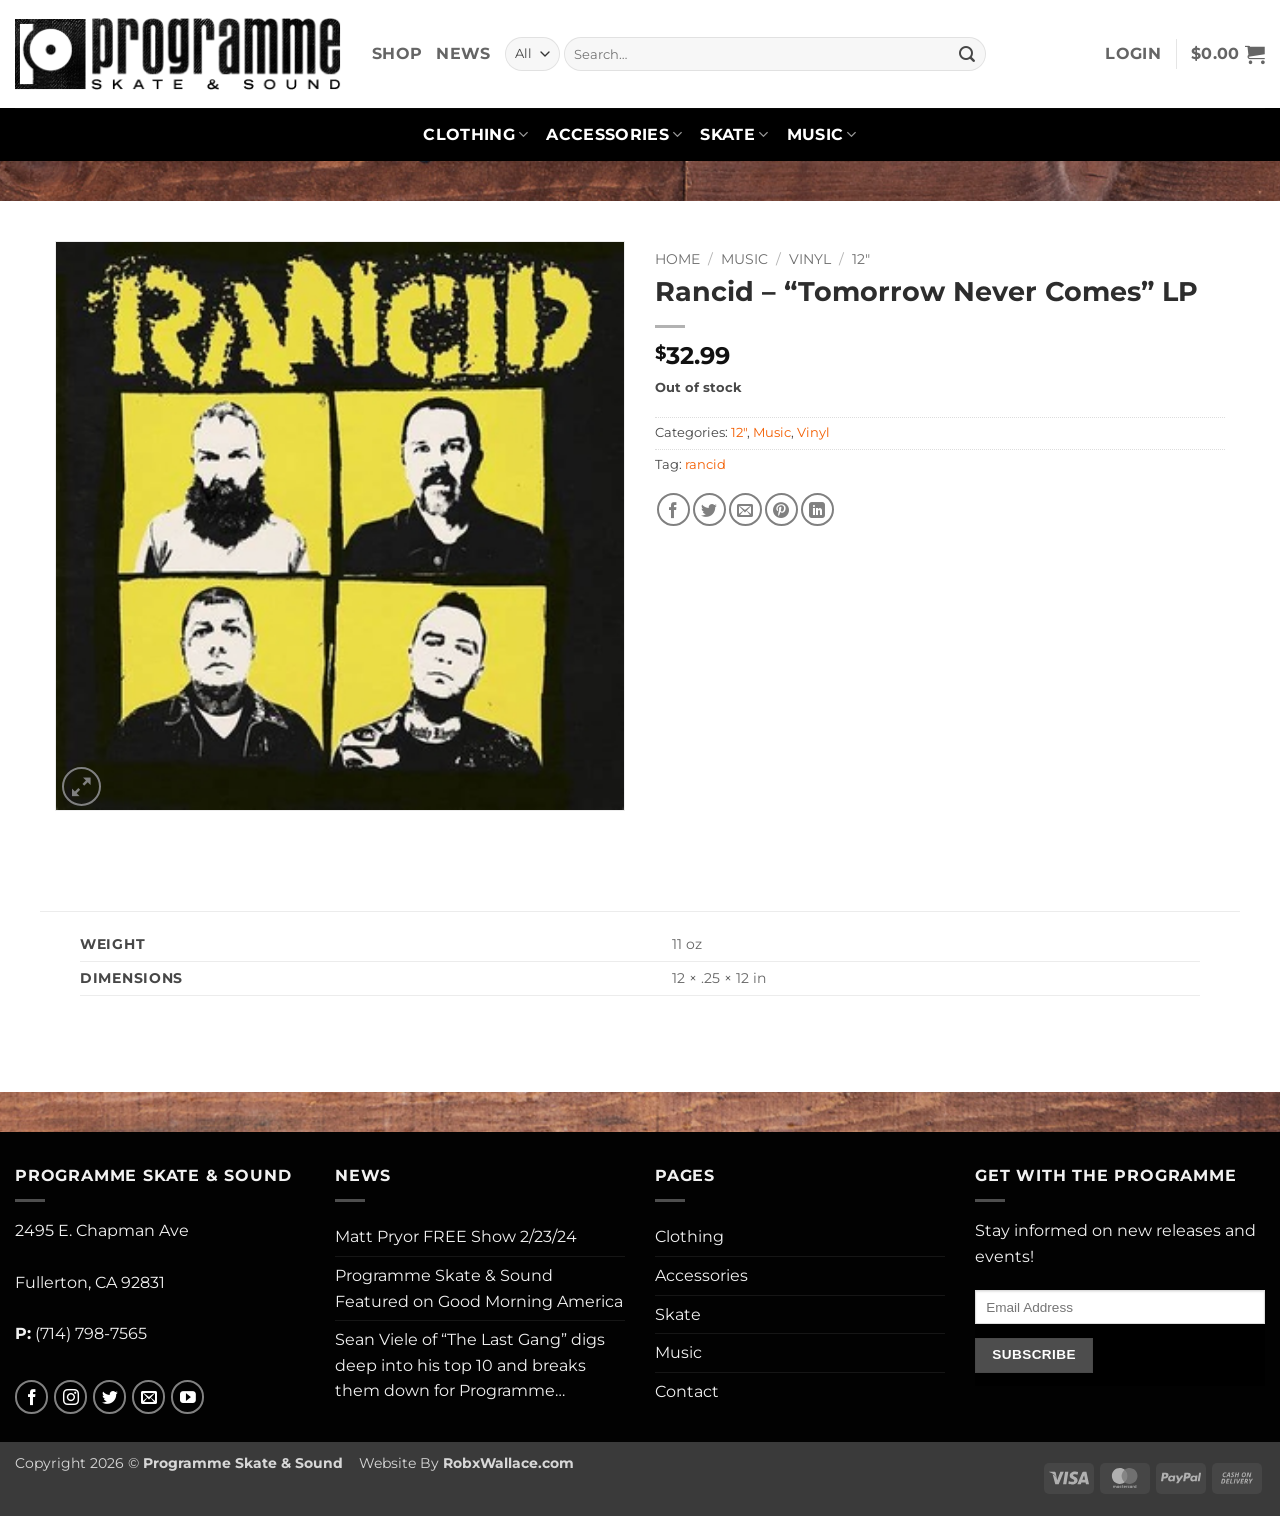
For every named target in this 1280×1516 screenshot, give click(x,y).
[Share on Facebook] (673, 509)
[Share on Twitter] (709, 509)
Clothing (475, 135)
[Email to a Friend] (745, 509)
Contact (687, 1391)
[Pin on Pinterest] (781, 509)
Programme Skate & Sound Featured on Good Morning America (479, 1288)
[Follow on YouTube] (187, 1397)
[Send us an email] (148, 1397)
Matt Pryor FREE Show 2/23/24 (456, 1236)
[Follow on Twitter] (109, 1397)
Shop (397, 53)
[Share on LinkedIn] (817, 509)
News (463, 53)
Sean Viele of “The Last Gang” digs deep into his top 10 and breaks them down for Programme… (470, 1365)
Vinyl (810, 259)
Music (822, 135)
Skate (734, 135)
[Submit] (967, 54)
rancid (705, 464)
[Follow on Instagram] (70, 1397)
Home (677, 259)
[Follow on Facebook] (31, 1397)
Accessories (614, 135)
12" (861, 259)
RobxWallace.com (508, 1463)
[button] (1133, 54)
